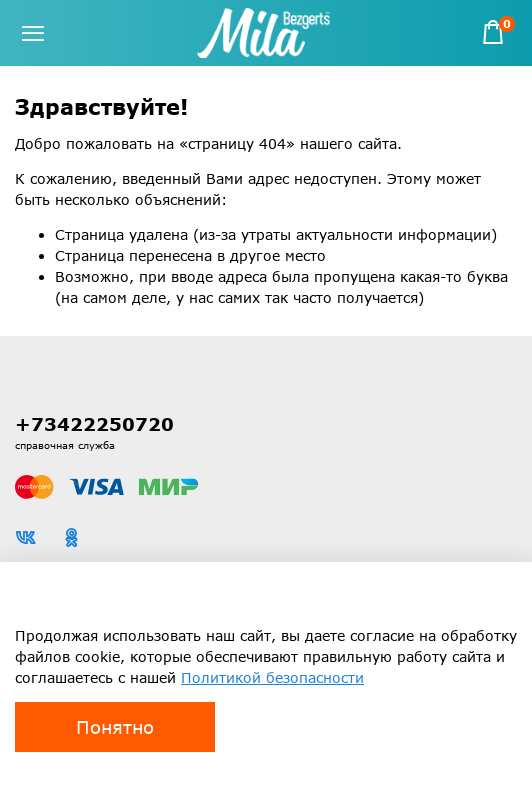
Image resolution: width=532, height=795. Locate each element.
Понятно (115, 727)
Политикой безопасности (272, 677)
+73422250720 (94, 424)
